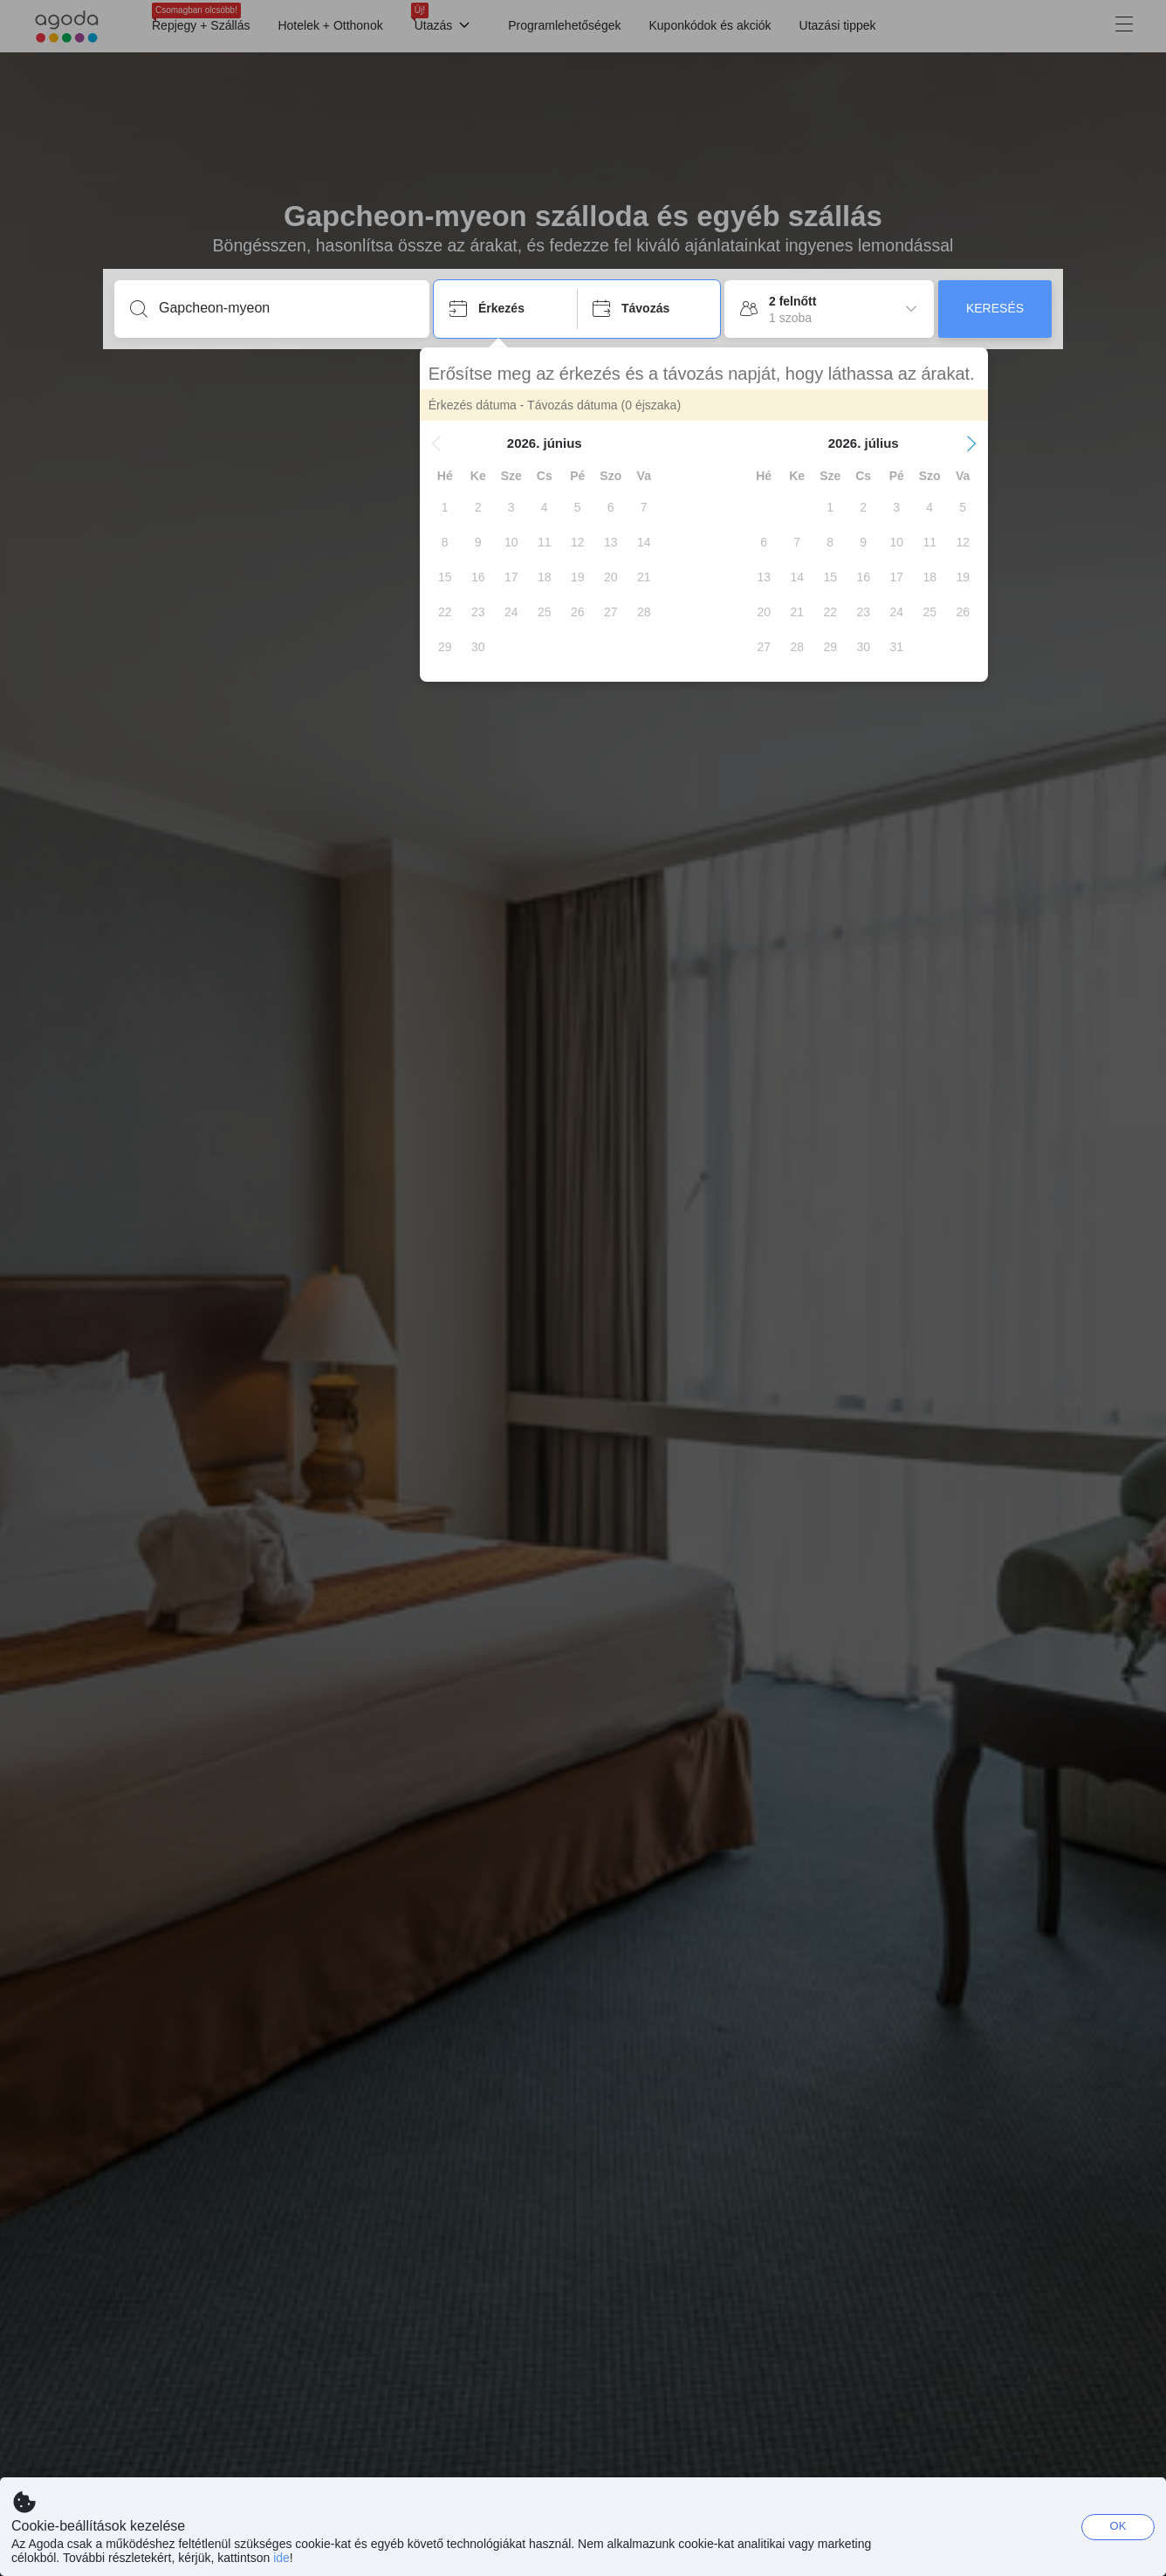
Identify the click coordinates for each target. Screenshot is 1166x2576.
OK (1118, 2525)
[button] (450, 443)
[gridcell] (459, 507)
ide (281, 2558)
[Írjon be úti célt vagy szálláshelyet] (286, 308)
